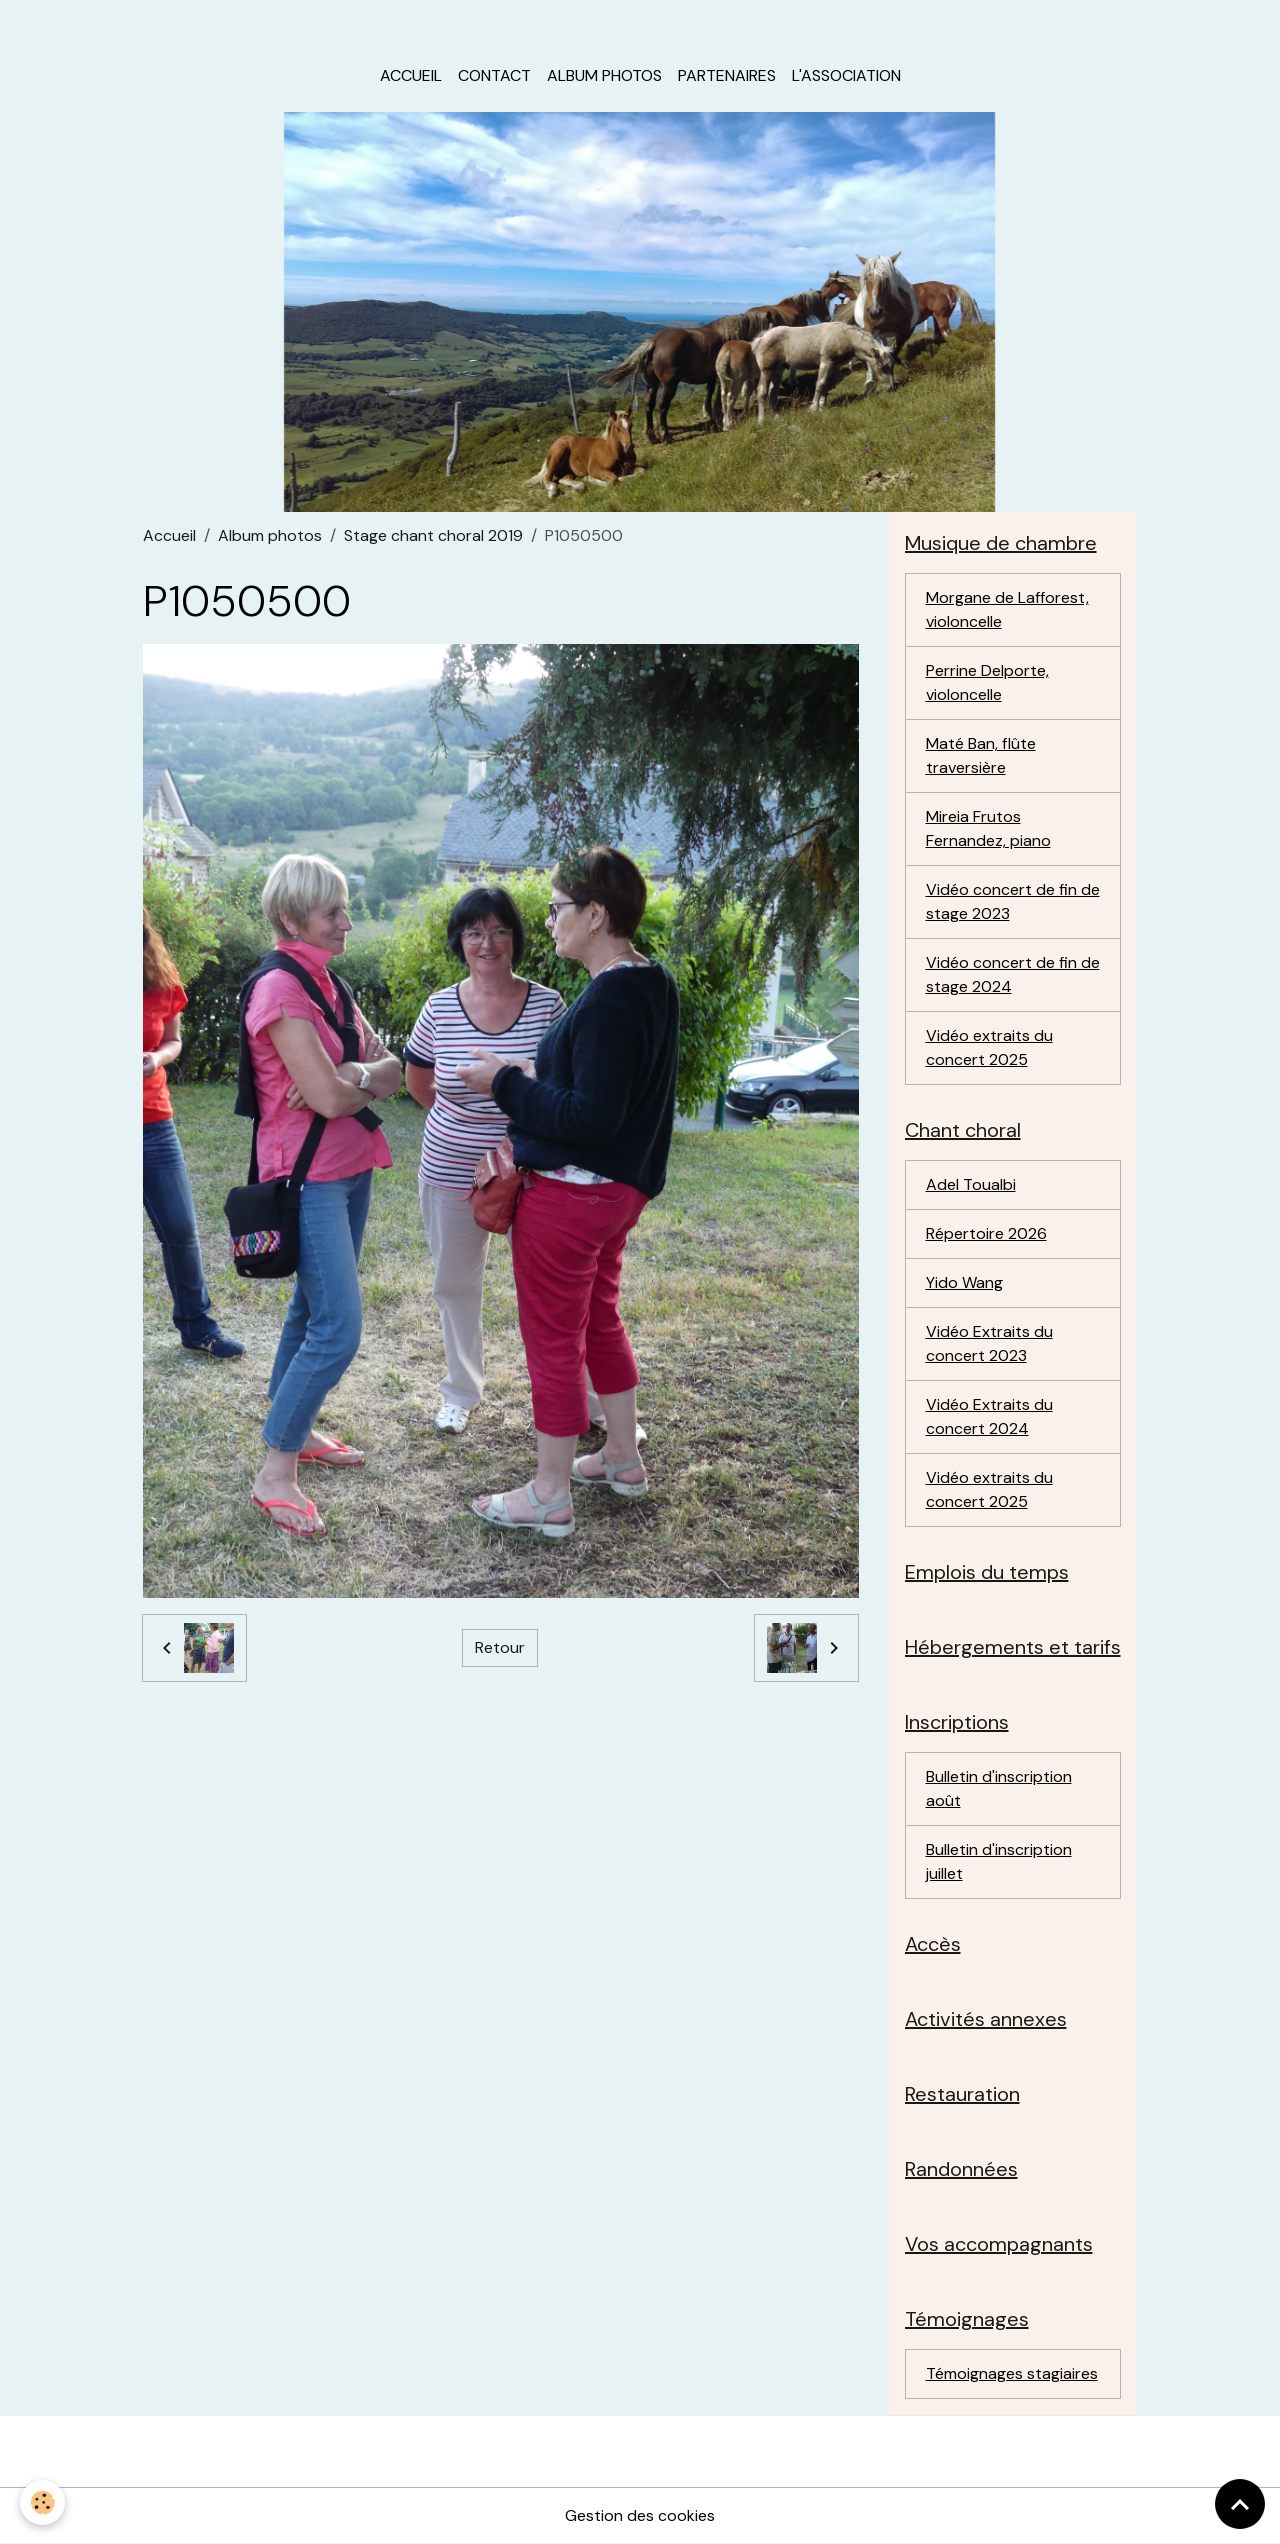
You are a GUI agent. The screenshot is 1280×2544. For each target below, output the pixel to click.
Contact (494, 75)
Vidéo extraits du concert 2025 (989, 1047)
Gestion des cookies (640, 2515)
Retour (500, 1647)
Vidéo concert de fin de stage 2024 (1013, 974)
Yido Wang (964, 1282)
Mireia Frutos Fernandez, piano (988, 828)
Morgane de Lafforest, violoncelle (1007, 609)
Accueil (411, 75)
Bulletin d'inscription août (999, 1788)
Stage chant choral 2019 (433, 535)
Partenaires (727, 75)
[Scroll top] (1240, 2504)
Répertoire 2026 (986, 1233)
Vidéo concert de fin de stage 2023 (1013, 901)
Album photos (604, 75)
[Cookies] (42, 2502)
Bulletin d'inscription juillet (999, 1861)
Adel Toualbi (971, 1184)
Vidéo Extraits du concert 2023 (989, 1343)
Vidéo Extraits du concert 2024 (989, 1416)
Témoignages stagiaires (1012, 2373)
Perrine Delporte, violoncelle (987, 682)
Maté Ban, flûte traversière (981, 755)
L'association (846, 75)
